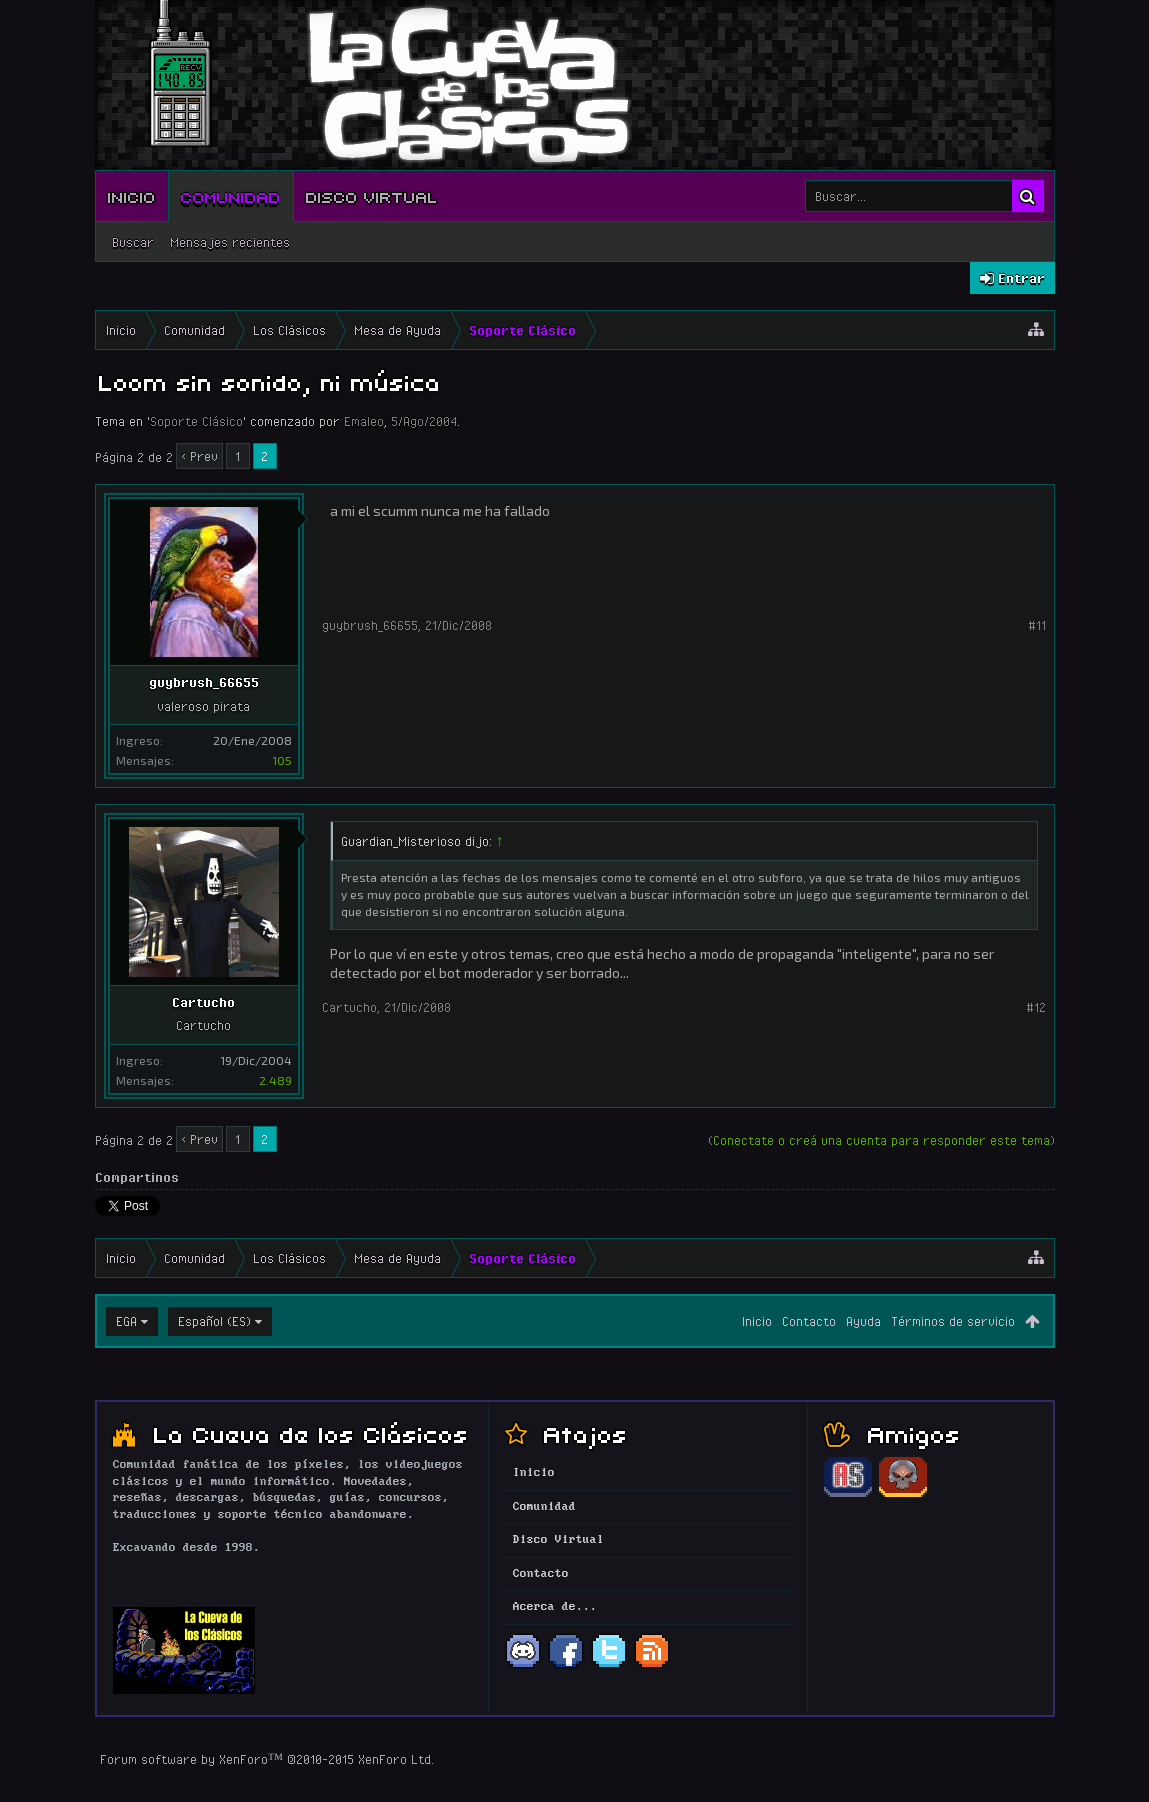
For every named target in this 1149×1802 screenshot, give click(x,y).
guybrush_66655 (204, 682)
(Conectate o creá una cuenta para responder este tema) (881, 1140)
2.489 (275, 1080)
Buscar (133, 242)
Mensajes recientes (230, 242)
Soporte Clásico (196, 421)
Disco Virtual (372, 196)
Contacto (809, 1321)
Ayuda (863, 1321)
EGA (126, 1321)
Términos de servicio (953, 1321)
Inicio (132, 196)
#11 (1037, 625)
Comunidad (231, 196)
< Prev (199, 456)
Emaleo (364, 421)
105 (282, 760)
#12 (1036, 1007)
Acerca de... (555, 1607)
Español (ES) (214, 1321)
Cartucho (203, 1002)
